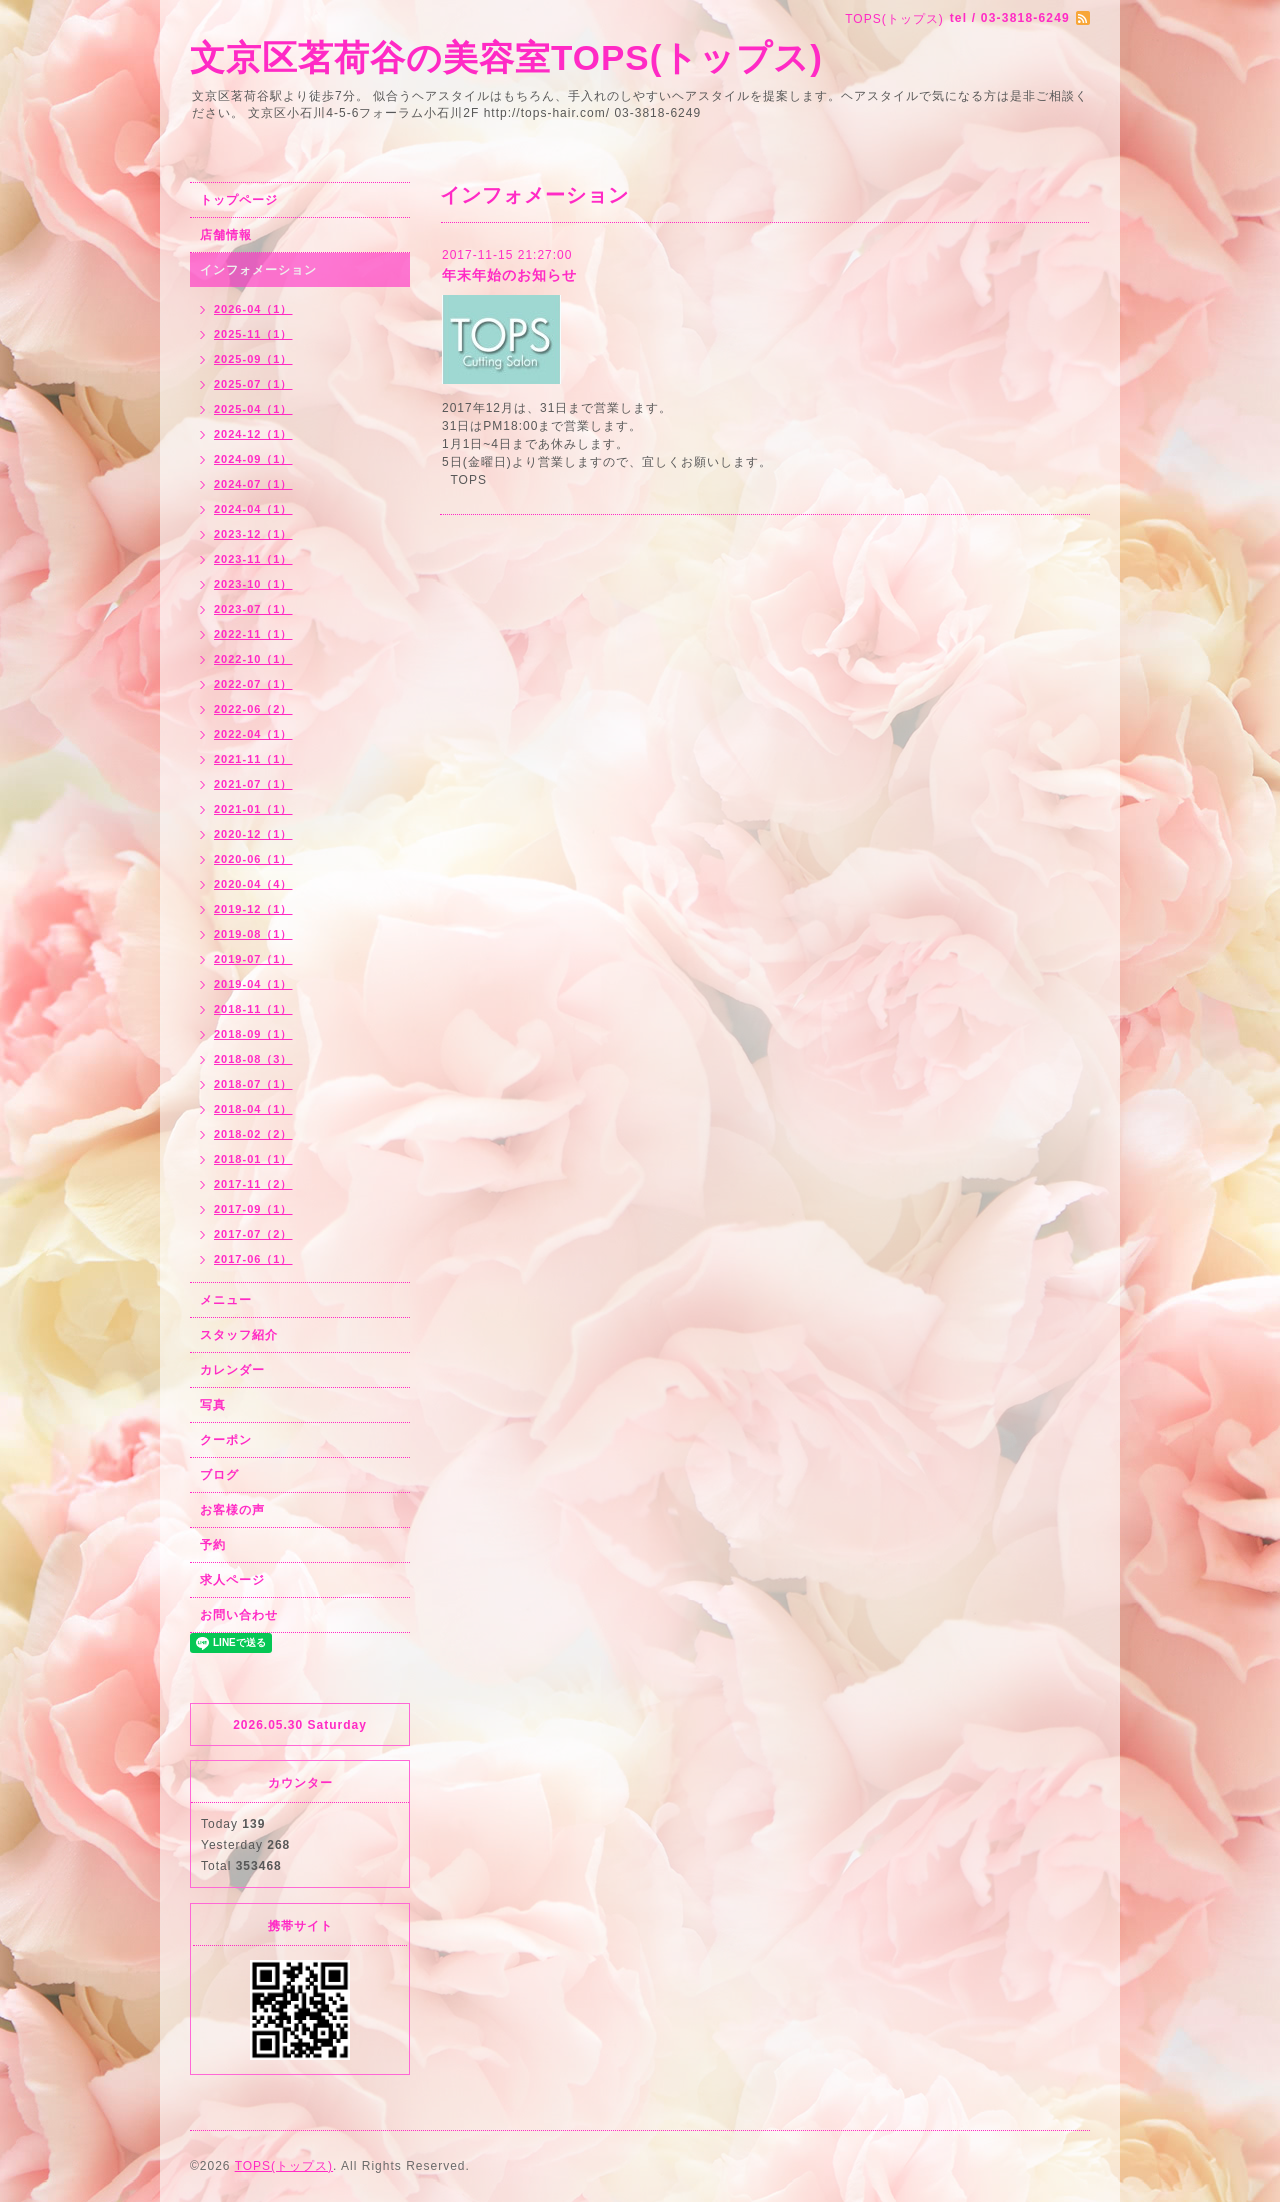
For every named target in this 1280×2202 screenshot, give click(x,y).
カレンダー (232, 1370)
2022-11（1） (253, 634)
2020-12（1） (253, 834)
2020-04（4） (253, 884)
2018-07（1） (253, 1084)
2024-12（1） (253, 434)
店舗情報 (226, 235)
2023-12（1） (253, 534)
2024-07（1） (253, 484)
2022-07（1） (253, 684)
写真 (213, 1405)
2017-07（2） (253, 1234)
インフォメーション (258, 270)
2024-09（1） (253, 459)
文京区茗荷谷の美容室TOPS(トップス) (506, 57)
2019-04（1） (253, 984)
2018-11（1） (253, 1009)
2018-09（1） (253, 1034)
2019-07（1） (253, 959)
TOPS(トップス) (284, 2166)
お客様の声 (232, 1510)
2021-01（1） (253, 809)
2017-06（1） (253, 1259)
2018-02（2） (253, 1134)
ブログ (219, 1475)
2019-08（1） (253, 934)
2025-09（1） (253, 359)
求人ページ (232, 1580)
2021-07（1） (253, 784)
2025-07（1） (253, 384)
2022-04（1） (253, 734)
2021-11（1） (253, 759)
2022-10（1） (253, 659)
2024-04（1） (253, 509)
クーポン (226, 1440)
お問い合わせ (239, 1615)
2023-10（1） (253, 584)
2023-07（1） (253, 609)
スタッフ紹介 (239, 1335)
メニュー (226, 1300)
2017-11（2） (253, 1184)
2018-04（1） (253, 1109)
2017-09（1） (253, 1209)
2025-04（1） (253, 409)
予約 (213, 1545)
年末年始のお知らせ (509, 275)
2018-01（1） (253, 1159)
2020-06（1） (253, 859)
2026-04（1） (253, 309)
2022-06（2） (253, 709)
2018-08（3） (253, 1059)
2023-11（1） (253, 559)
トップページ (239, 200)
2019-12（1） (253, 909)
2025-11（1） (253, 334)
